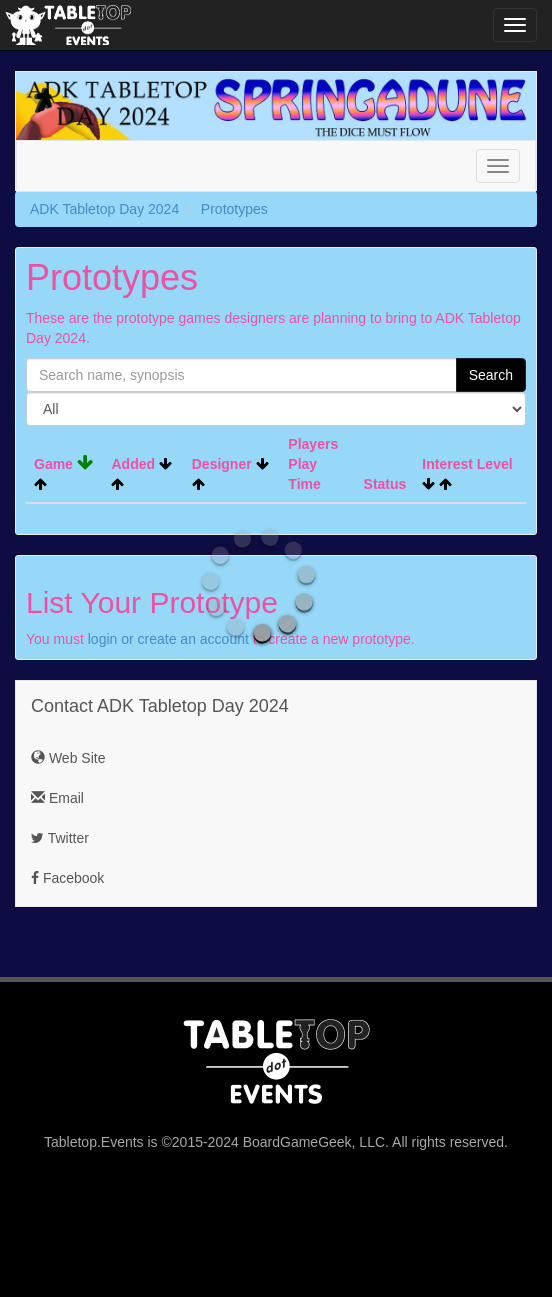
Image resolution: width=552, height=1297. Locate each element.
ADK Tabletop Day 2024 (104, 209)
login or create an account (168, 639)
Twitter (60, 838)
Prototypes (234, 209)
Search (491, 375)
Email (57, 798)
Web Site (68, 758)
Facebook (67, 878)
